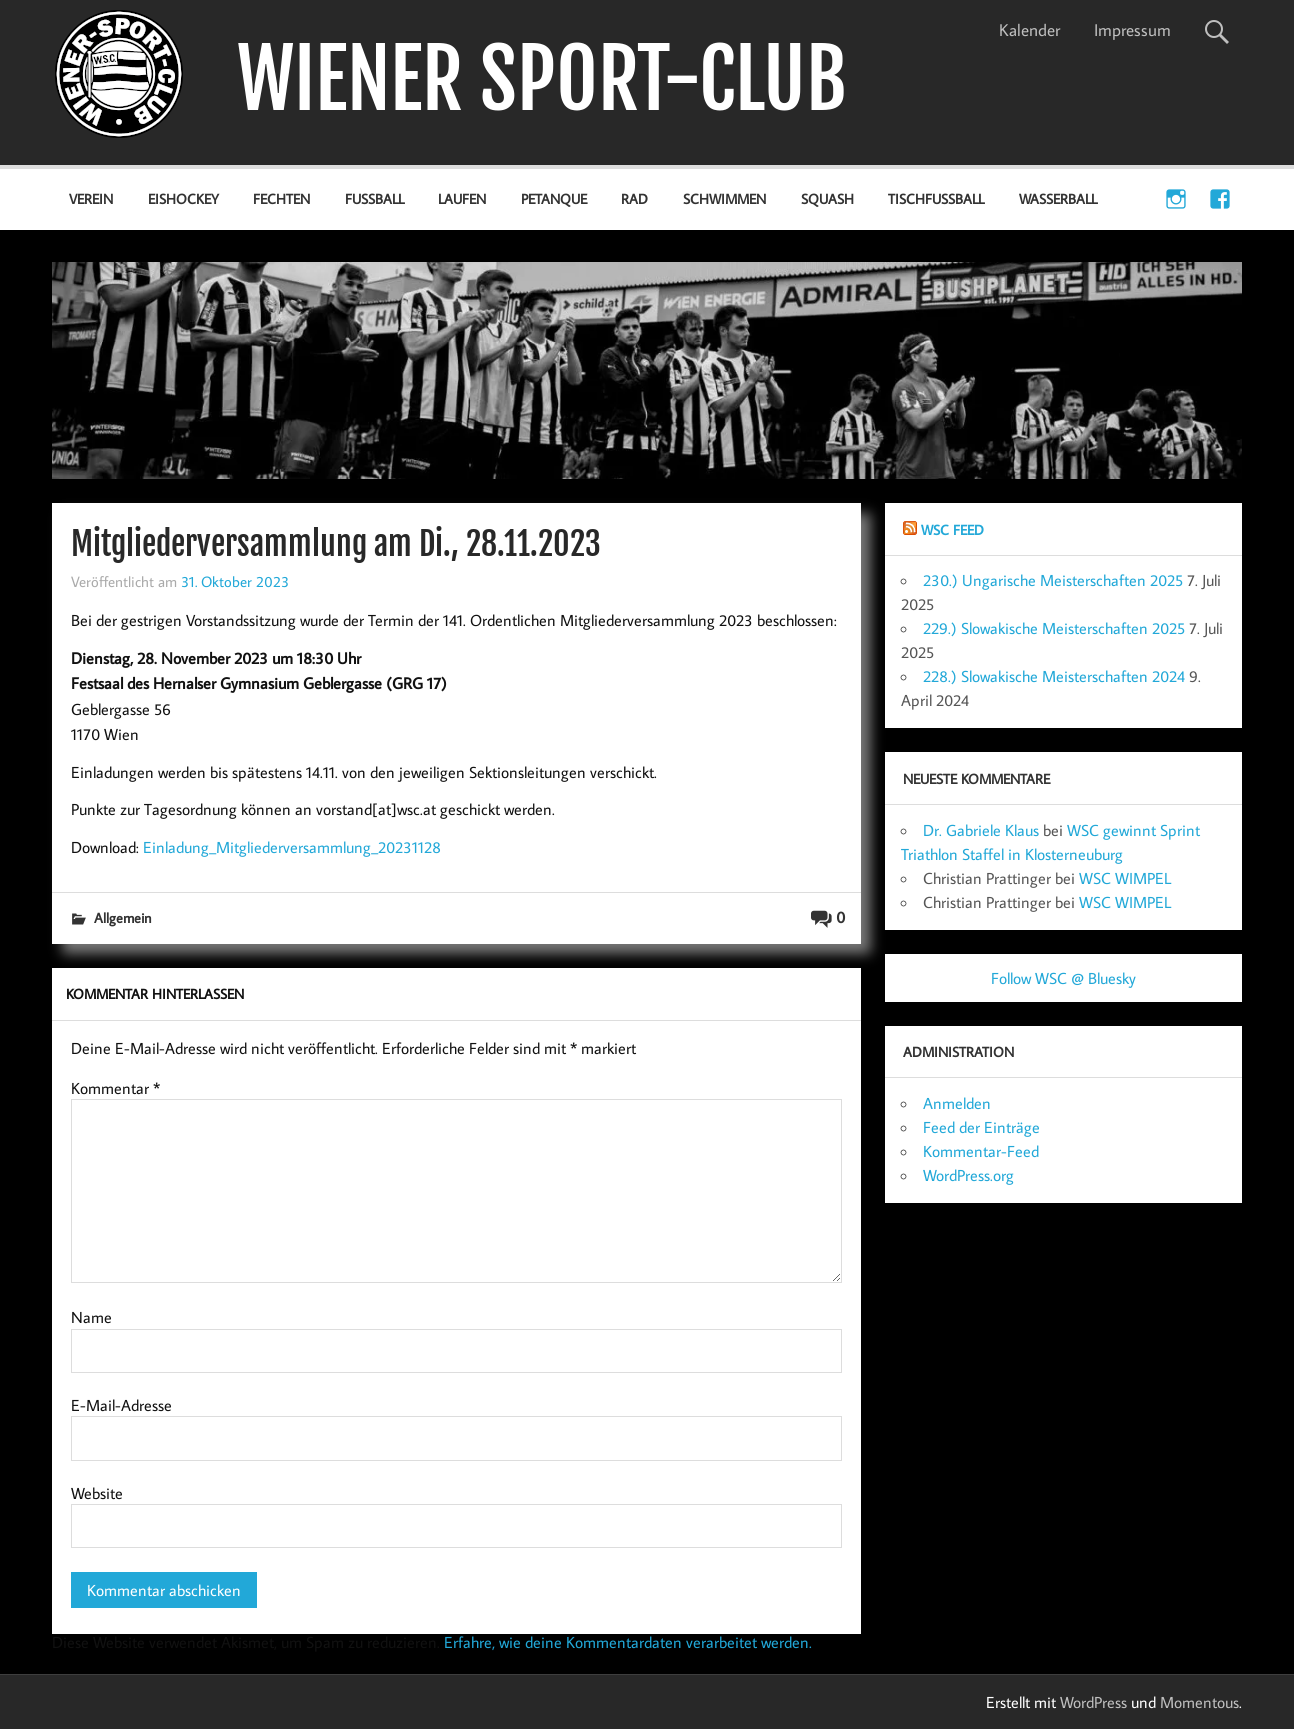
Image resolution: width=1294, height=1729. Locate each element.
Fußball (374, 198)
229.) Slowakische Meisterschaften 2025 (1054, 628)
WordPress (1093, 1702)
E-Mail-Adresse (121, 1405)
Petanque (554, 198)
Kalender (1029, 30)
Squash (827, 198)
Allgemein (122, 917)
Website (97, 1493)
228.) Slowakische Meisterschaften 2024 (1054, 676)
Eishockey (183, 198)
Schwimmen (724, 198)
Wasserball (1058, 198)
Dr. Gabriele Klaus (981, 830)
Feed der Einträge (981, 1127)
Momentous (1199, 1702)
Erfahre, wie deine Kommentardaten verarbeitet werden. (628, 1642)
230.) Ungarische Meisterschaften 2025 (1053, 580)
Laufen (462, 198)
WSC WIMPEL (1125, 878)
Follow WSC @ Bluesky (1063, 978)
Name (91, 1317)
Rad (634, 198)
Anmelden (957, 1103)
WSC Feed (952, 529)
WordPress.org (968, 1175)
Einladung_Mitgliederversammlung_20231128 (292, 847)
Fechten (281, 198)
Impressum (1132, 30)
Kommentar (115, 1088)
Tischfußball (936, 198)
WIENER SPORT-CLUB (542, 79)
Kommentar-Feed (981, 1151)
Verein (91, 198)
